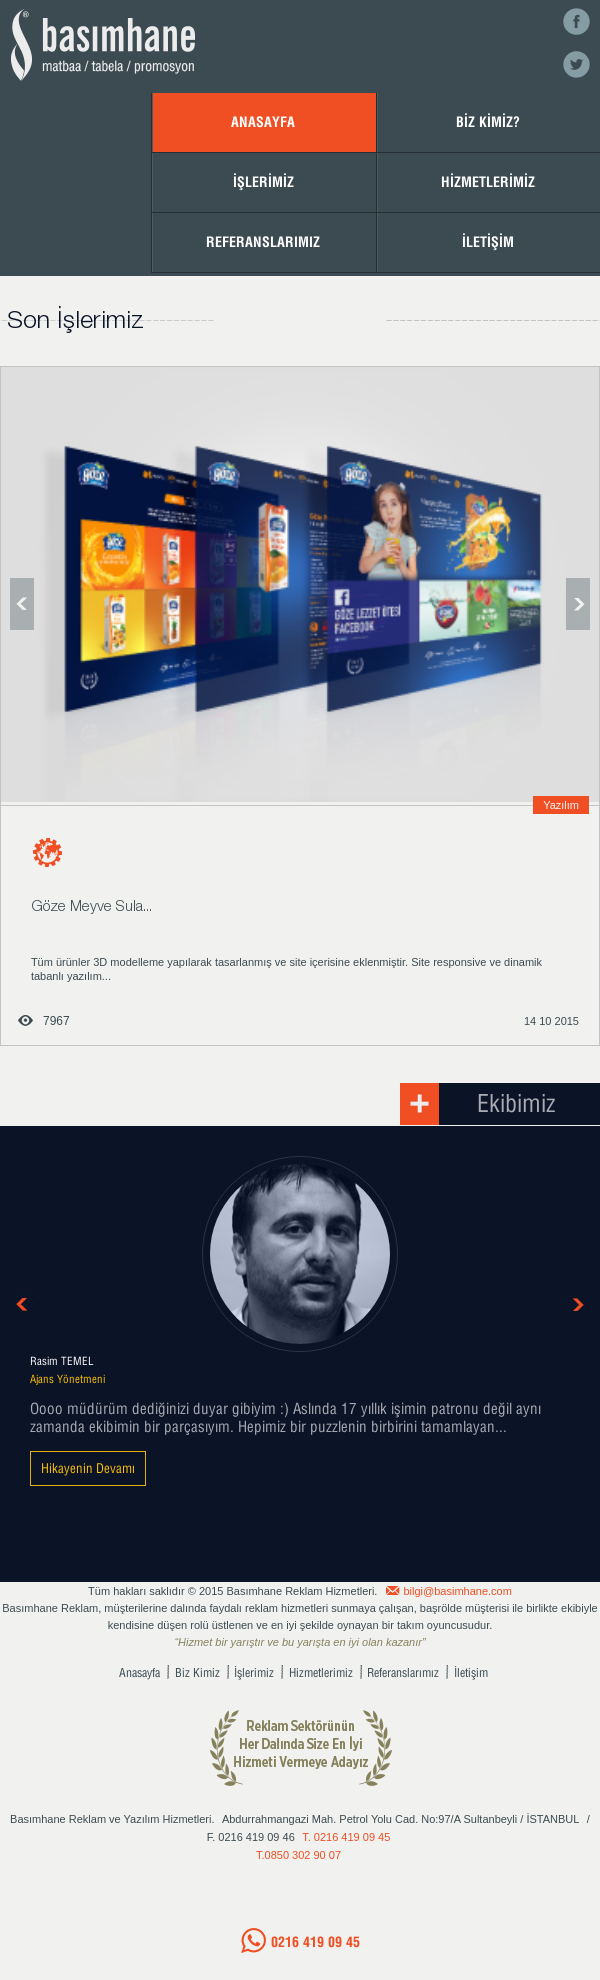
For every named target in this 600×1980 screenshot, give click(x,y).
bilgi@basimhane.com (458, 1591)
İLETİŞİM (488, 241)
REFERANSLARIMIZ (263, 241)
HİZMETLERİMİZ (488, 181)
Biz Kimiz (197, 1672)
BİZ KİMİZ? (488, 121)
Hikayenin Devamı (88, 1468)
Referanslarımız (403, 1672)
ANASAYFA (263, 121)
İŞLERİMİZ (263, 181)
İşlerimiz (254, 1672)
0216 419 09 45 (315, 1941)
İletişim (471, 1672)
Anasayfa (139, 1672)
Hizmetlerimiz (321, 1672)
